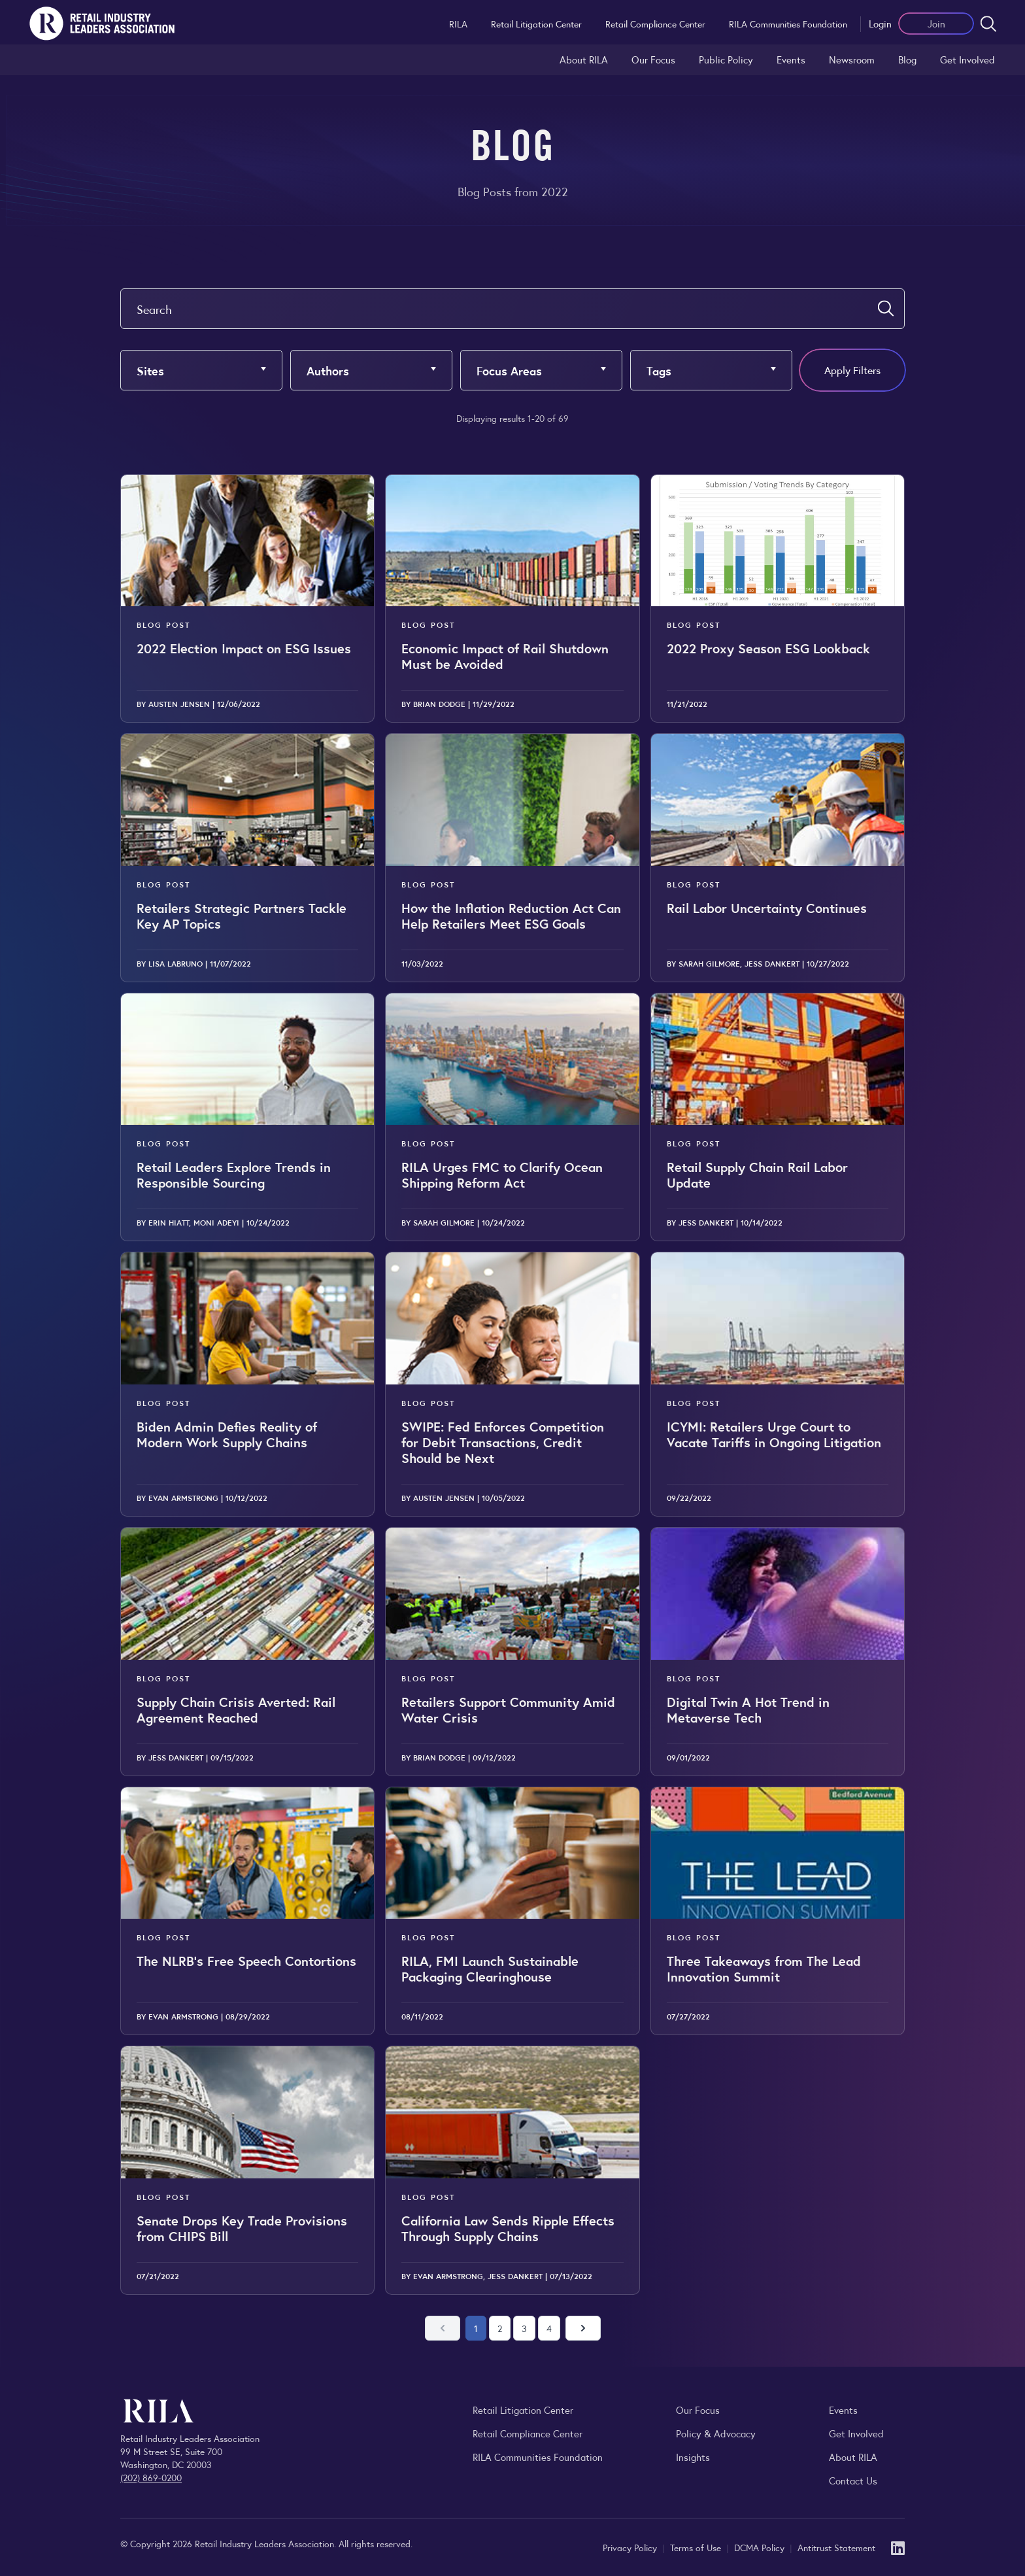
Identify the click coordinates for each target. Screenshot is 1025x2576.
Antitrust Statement (836, 2547)
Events (791, 59)
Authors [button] (328, 370)
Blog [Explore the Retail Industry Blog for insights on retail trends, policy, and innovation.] (907, 59)
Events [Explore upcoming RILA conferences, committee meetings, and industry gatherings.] (843, 2409)
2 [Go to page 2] (499, 2328)
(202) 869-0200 (151, 2477)
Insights (693, 2456)
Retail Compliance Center (655, 23)
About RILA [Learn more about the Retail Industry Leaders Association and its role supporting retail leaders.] (584, 59)
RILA (458, 23)
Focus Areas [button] (509, 370)
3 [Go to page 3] (524, 2328)
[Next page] (583, 2328)
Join (936, 23)
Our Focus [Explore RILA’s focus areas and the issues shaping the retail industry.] (653, 59)
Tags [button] (659, 370)
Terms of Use (697, 2547)
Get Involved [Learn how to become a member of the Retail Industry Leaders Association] (967, 59)
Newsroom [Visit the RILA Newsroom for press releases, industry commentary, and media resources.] (852, 59)
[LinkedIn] (898, 2546)
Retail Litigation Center (536, 23)
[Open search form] (988, 23)
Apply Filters (852, 369)
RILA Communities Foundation (788, 23)
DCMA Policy (760, 2547)
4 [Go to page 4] (549, 2328)
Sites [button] (150, 370)
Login (880, 23)
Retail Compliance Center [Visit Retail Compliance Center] (527, 2433)
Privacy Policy (631, 2547)
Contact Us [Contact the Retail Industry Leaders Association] (853, 2480)
